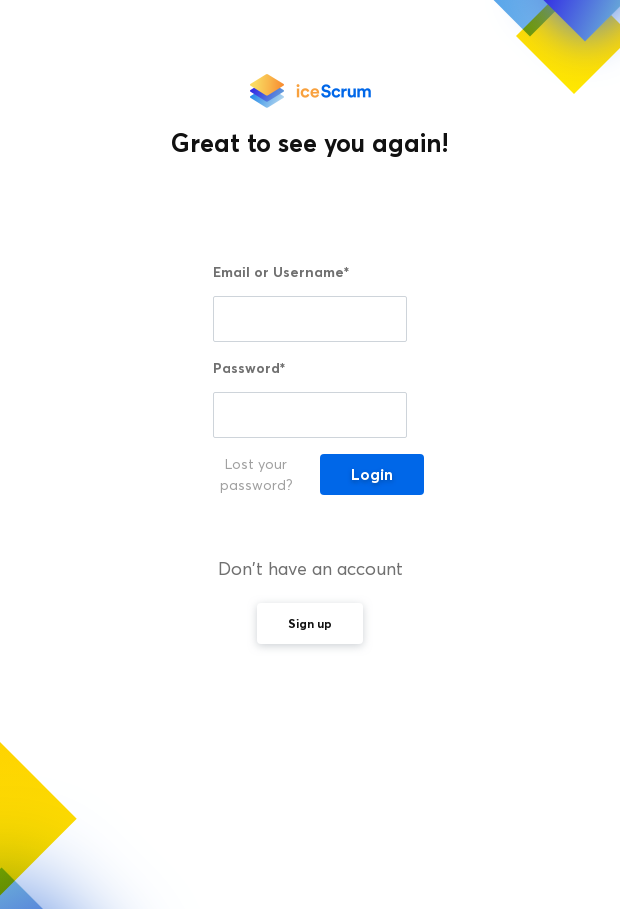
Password (249, 368)
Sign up (310, 623)
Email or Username (281, 272)
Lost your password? (256, 475)
